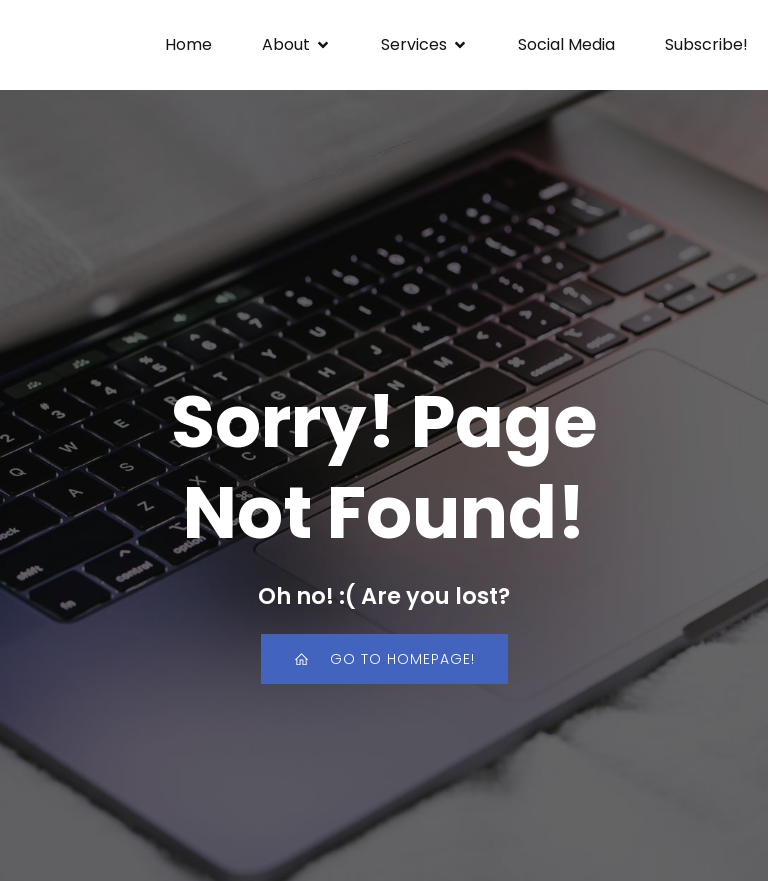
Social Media (566, 44)
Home (188, 44)
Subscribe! (706, 44)
